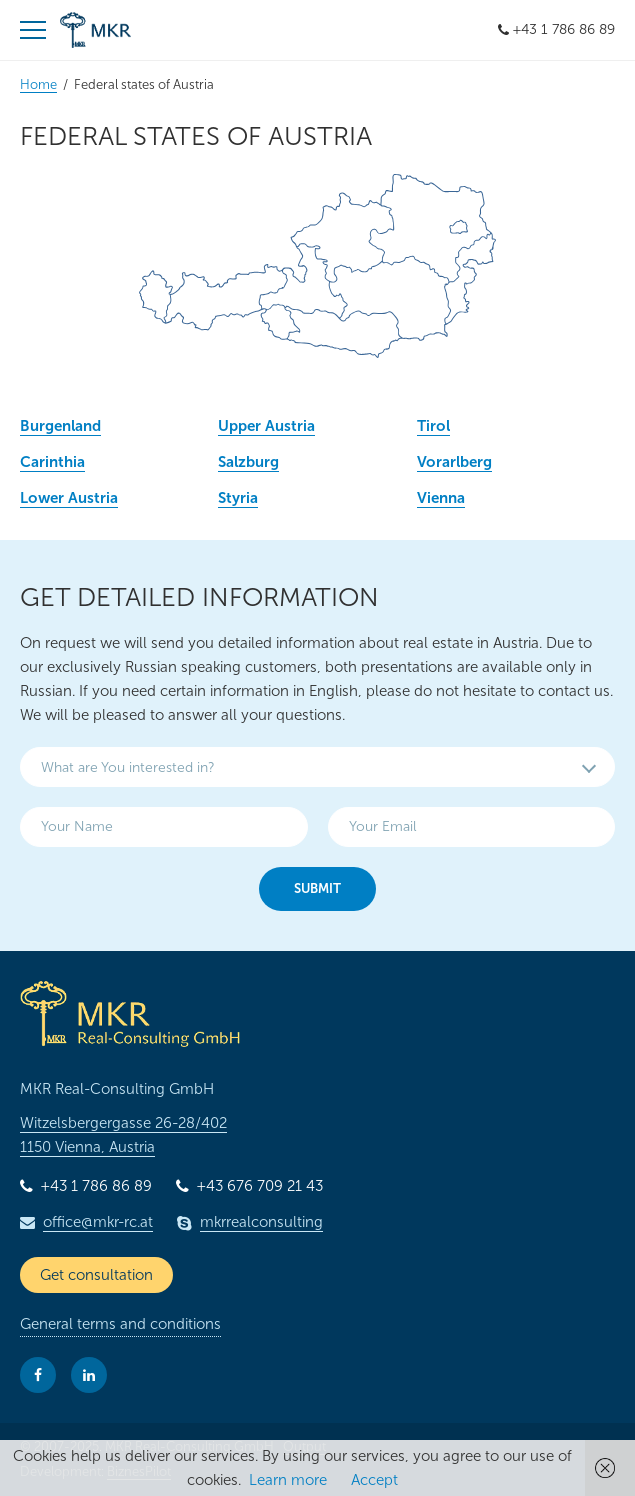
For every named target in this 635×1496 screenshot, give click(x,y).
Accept (374, 1480)
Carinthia (52, 462)
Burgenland (60, 426)
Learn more (288, 1480)
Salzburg (248, 462)
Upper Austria (266, 426)
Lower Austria (69, 498)
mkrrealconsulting (261, 1222)
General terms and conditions (120, 1324)
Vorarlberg (454, 462)
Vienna (441, 498)
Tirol (433, 426)
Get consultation (96, 1275)
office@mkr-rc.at (98, 1222)
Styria (238, 498)
